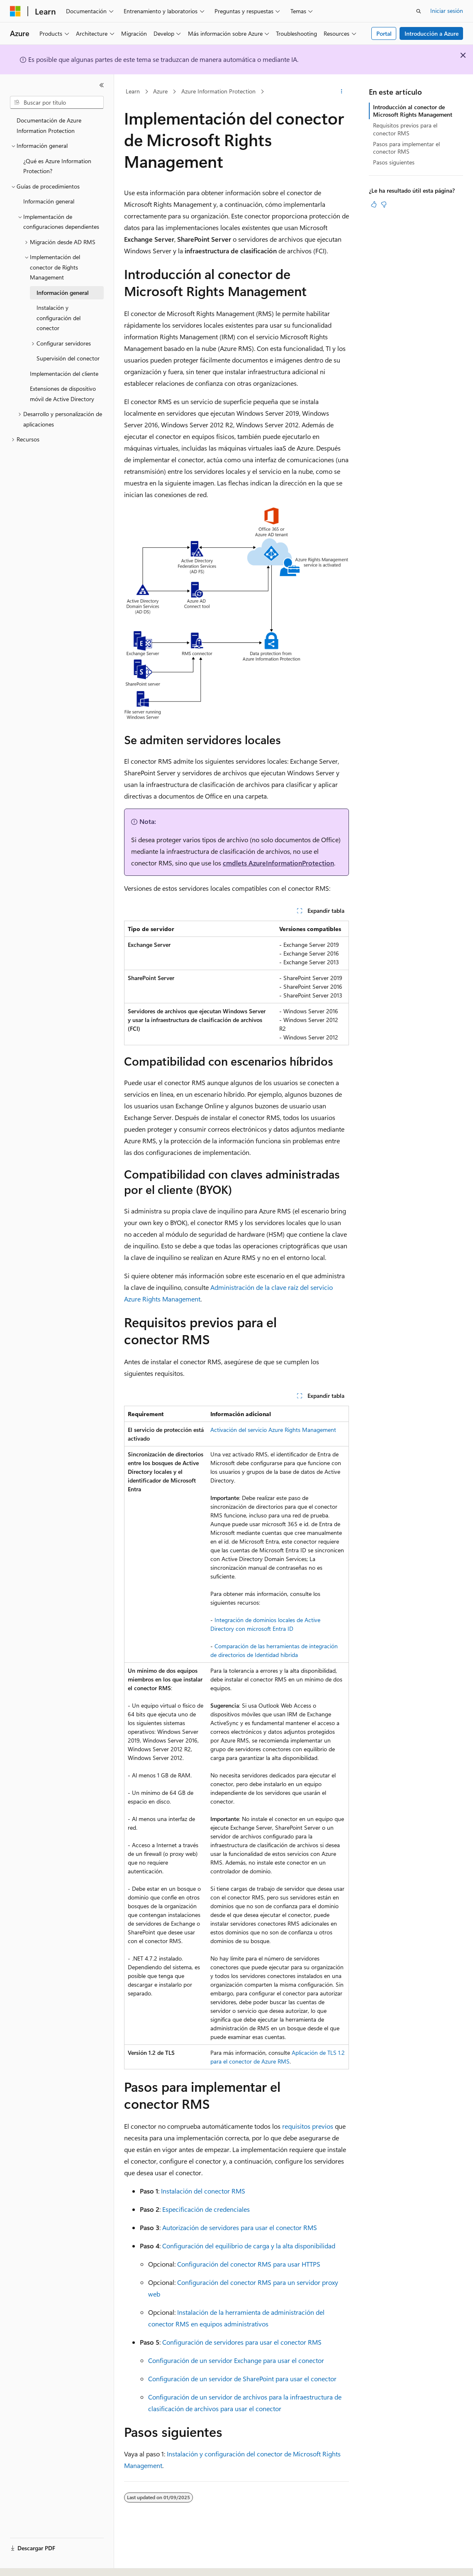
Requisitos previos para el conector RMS (405, 129)
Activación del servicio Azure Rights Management (273, 1430)
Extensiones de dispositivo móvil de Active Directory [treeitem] (63, 394)
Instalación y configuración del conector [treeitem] (58, 318)
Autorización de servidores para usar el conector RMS (239, 2227)
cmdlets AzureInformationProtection (278, 862)
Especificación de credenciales (206, 2209)
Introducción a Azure (431, 33)
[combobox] (57, 102)
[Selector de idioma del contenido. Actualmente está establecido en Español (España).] (40, 2562)
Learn (133, 91)
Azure (160, 91)
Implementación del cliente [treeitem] (64, 373)
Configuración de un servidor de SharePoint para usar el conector (242, 2378)
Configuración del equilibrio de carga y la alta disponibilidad (248, 2245)
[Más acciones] (341, 91)
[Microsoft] (15, 11)
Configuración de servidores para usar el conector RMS (242, 2342)
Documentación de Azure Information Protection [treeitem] (49, 125)
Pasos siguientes (393, 162)
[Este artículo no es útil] (384, 204)
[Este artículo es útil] (374, 204)
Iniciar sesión (446, 11)
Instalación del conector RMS (203, 2190)
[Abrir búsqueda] (418, 11)
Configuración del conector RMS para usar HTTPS (248, 2264)
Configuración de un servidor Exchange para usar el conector (236, 2360)
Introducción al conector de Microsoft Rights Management (412, 110)
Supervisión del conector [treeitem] (68, 358)
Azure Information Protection (218, 91)
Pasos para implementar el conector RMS (406, 147)
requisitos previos (307, 2126)
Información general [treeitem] (48, 201)
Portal (384, 33)
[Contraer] (101, 85)
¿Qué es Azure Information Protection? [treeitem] (57, 166)
